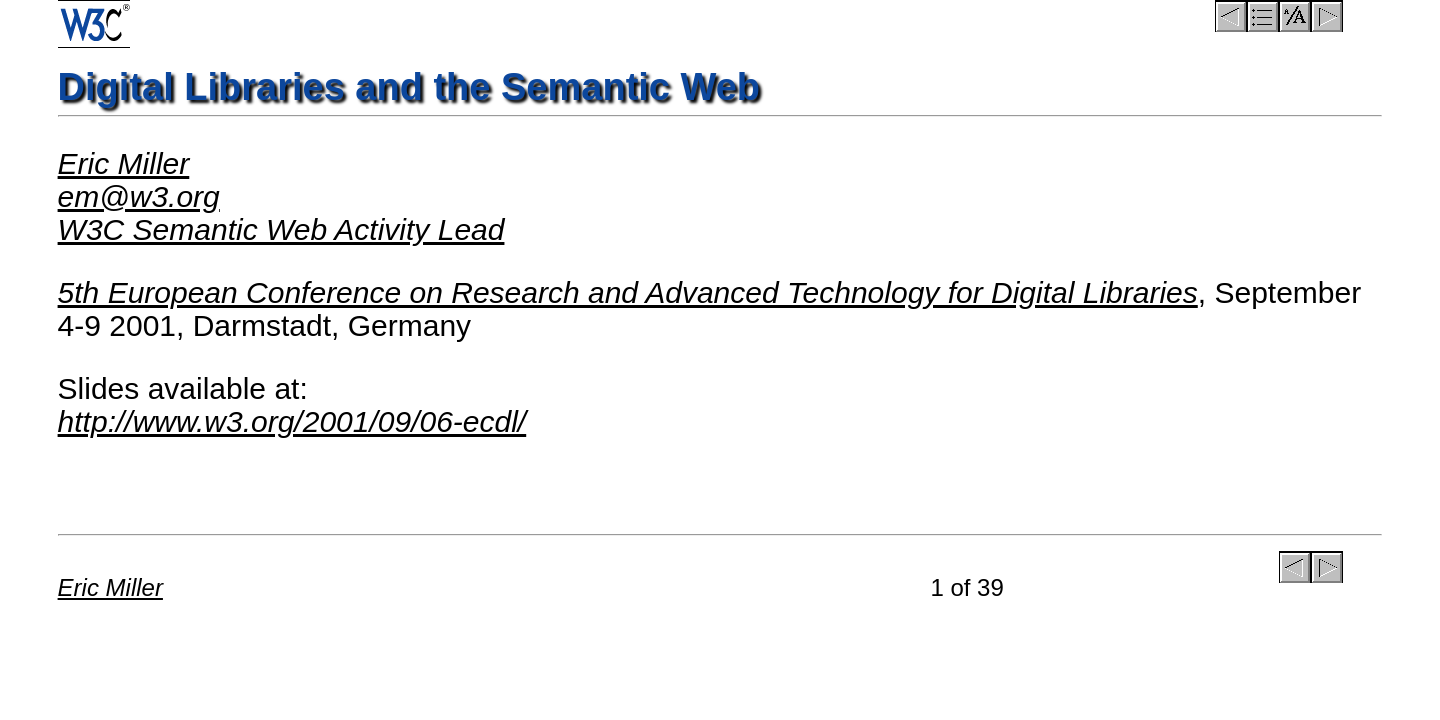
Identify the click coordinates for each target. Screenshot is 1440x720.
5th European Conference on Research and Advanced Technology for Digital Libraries (628, 292)
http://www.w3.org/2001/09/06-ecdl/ (292, 421)
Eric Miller (124, 163)
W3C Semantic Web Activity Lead (281, 229)
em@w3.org (139, 196)
